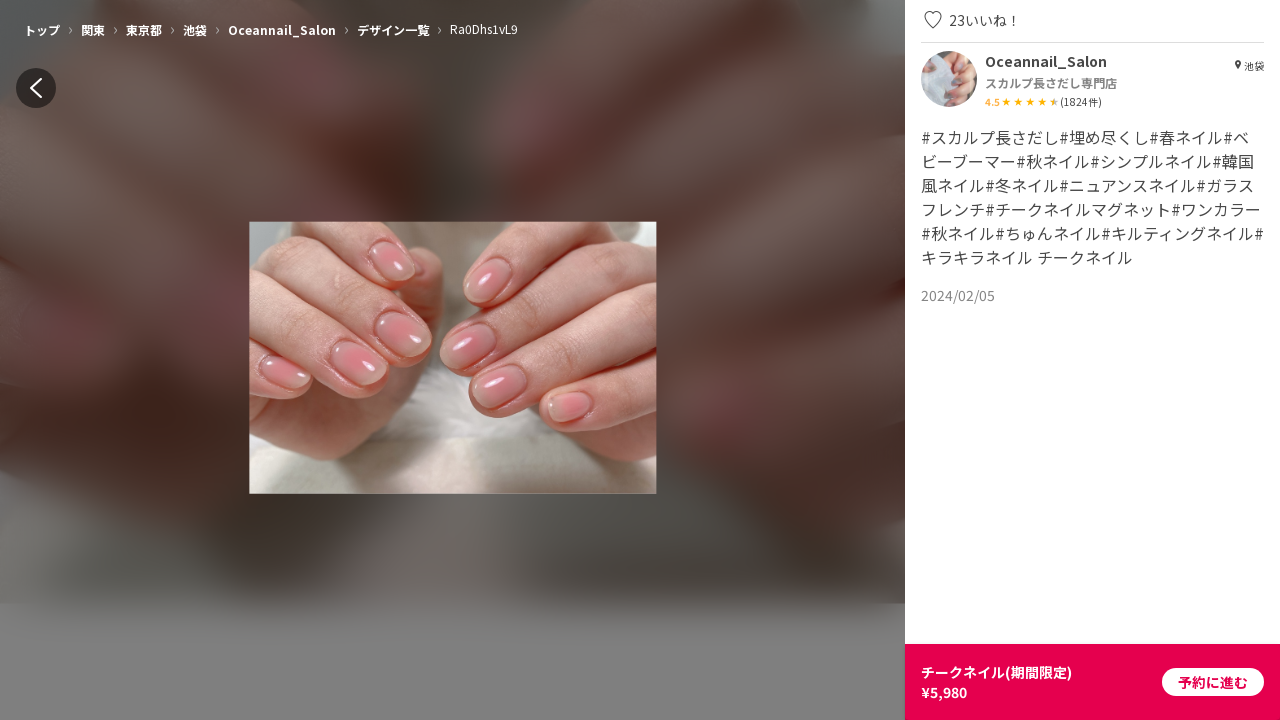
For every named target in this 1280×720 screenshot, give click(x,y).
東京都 (144, 29)
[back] (36, 88)
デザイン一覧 (393, 29)
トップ (42, 29)
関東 (93, 29)
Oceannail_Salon (282, 29)
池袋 (195, 29)
